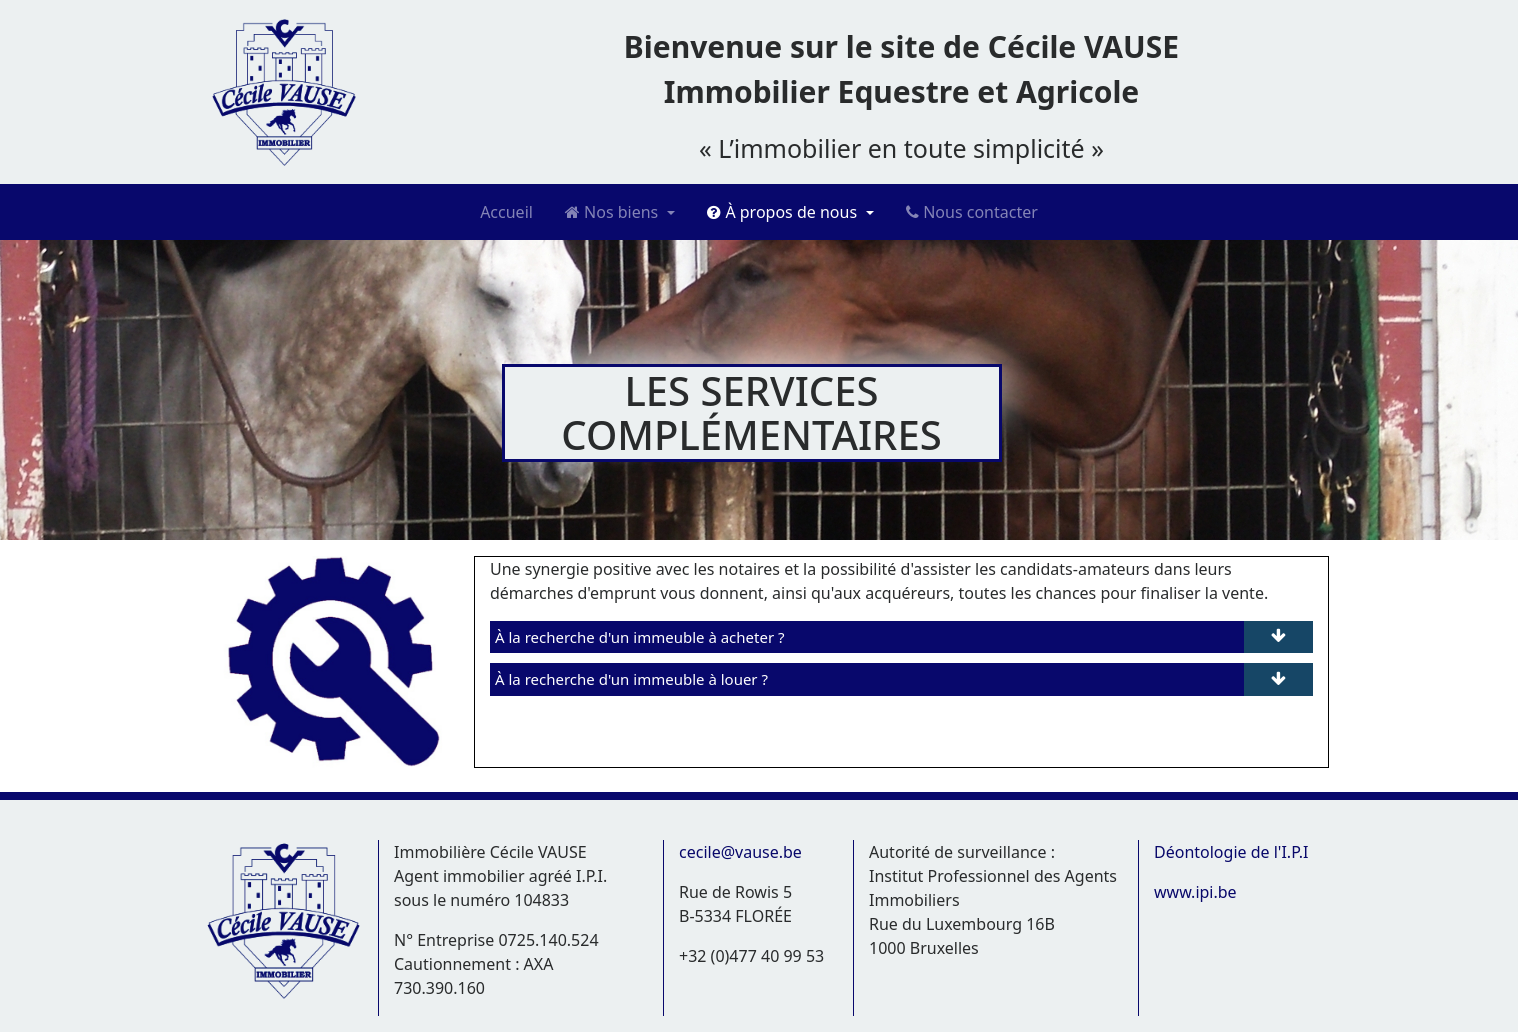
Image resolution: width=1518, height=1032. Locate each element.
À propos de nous (784, 212)
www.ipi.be (1195, 892)
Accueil (506, 212)
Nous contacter (972, 212)
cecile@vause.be (740, 852)
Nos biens (614, 212)
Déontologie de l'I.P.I (1231, 852)
